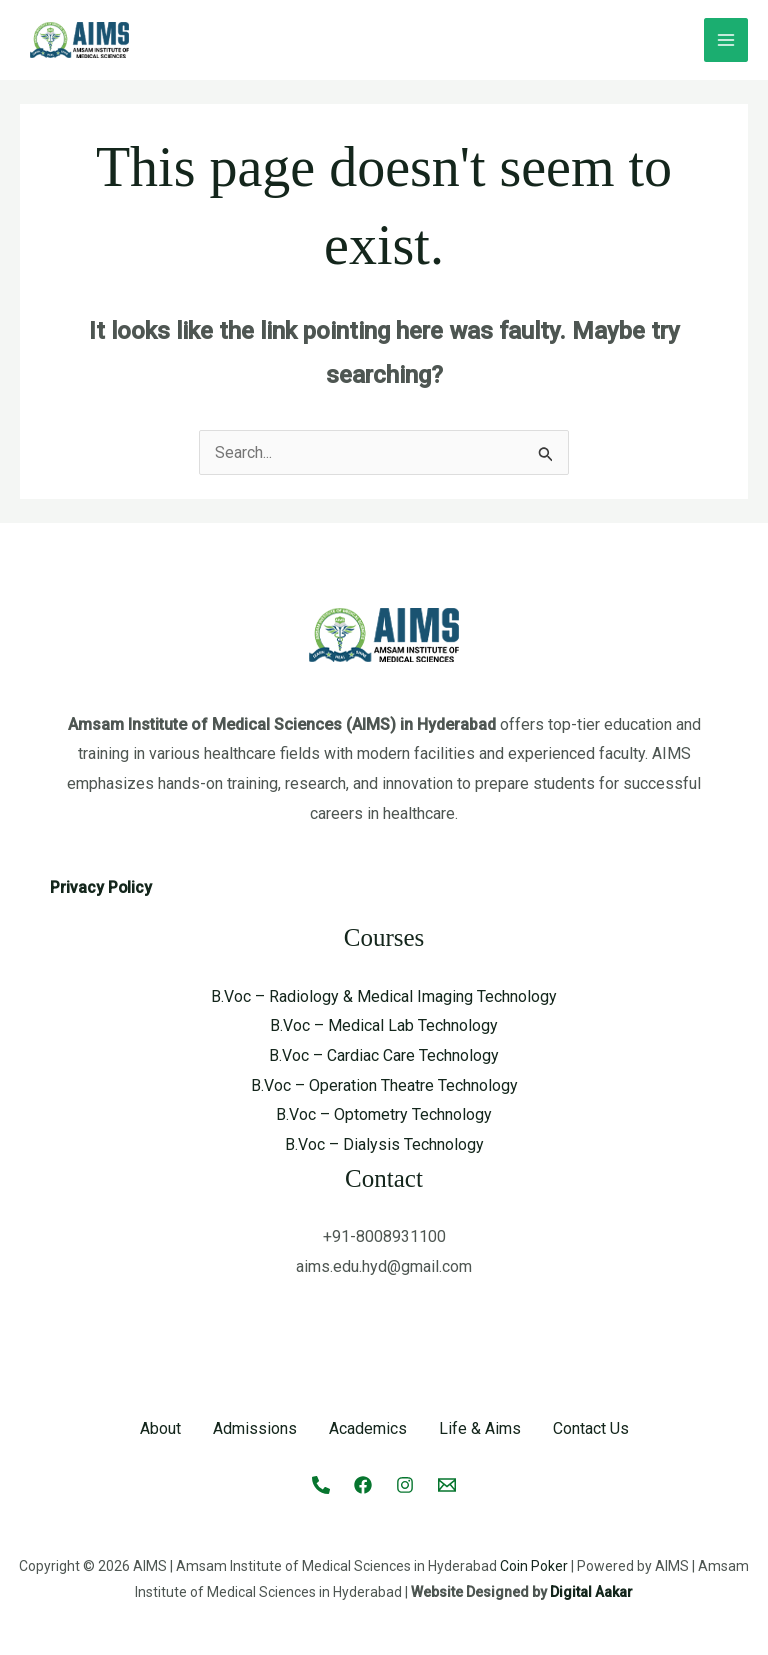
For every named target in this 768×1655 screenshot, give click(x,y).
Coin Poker (534, 1566)
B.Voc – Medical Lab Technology (384, 1025)
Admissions (255, 1428)
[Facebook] (363, 1485)
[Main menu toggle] (726, 40)
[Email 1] (447, 1485)
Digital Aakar (591, 1592)
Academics (368, 1428)
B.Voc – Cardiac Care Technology (384, 1055)
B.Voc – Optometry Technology (384, 1114)
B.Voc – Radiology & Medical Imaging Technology (384, 996)
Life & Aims (480, 1428)
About (160, 1428)
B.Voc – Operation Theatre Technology (384, 1085)
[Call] (321, 1485)
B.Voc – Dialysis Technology (384, 1144)
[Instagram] (405, 1485)
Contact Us (591, 1428)
